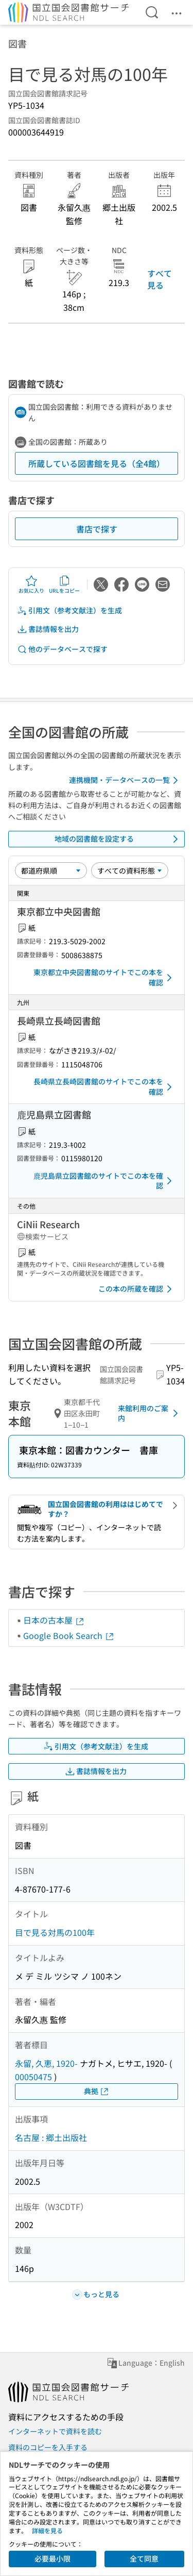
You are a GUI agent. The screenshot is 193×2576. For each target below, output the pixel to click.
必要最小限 (52, 2558)
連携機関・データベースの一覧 (125, 780)
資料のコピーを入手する (47, 2447)
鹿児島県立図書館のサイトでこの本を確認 (104, 1180)
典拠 (97, 2091)
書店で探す (96, 529)
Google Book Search (69, 1635)
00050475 (33, 2076)
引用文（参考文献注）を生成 (69, 610)
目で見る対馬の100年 (55, 1932)
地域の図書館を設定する (118, 839)
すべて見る (159, 279)
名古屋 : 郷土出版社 (51, 2137)
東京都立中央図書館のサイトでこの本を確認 (104, 977)
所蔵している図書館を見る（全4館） (96, 463)
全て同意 (144, 2558)
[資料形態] (129, 870)
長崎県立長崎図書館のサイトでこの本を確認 (104, 1086)
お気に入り (31, 584)
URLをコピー (64, 584)
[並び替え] (51, 870)
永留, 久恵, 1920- (46, 2063)
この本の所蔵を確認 (137, 1289)
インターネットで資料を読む (55, 2431)
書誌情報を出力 (48, 629)
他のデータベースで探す (62, 649)
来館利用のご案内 (150, 1413)
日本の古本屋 (54, 1620)
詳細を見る (47, 2530)
